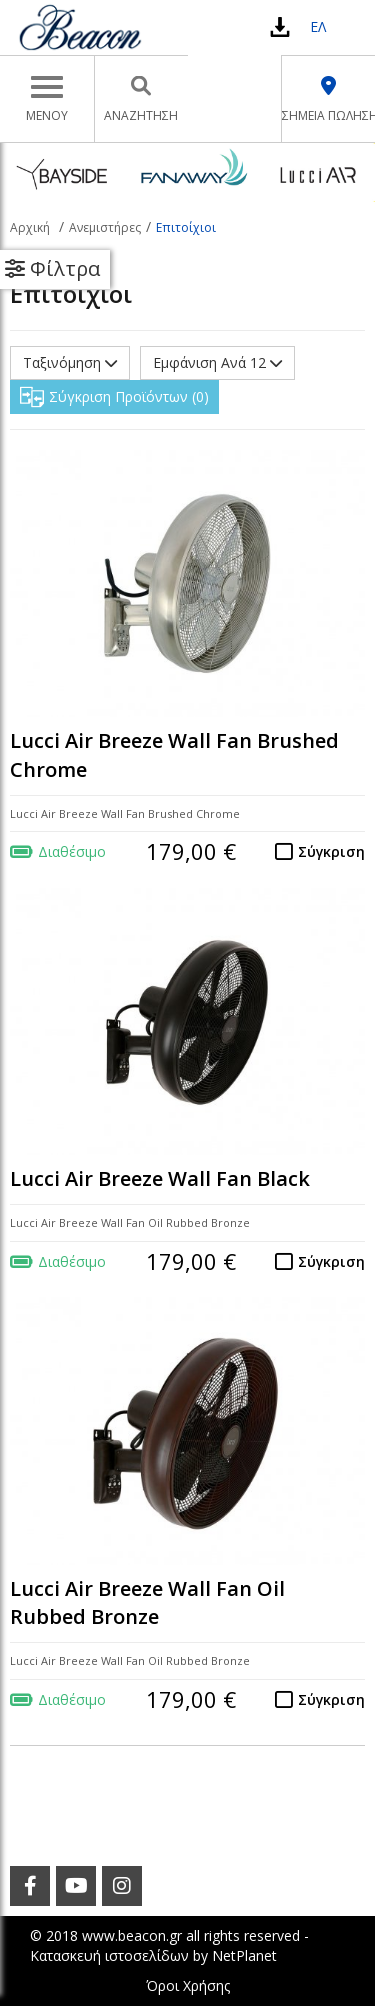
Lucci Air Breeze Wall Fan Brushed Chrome (174, 755)
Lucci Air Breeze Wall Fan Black (160, 1178)
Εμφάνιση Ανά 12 (217, 362)
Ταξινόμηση (70, 362)
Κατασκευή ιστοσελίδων (109, 1955)
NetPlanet (244, 1955)
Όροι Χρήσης (188, 1985)
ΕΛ (318, 26)
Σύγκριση (331, 851)
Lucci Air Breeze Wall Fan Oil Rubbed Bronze (147, 1603)
